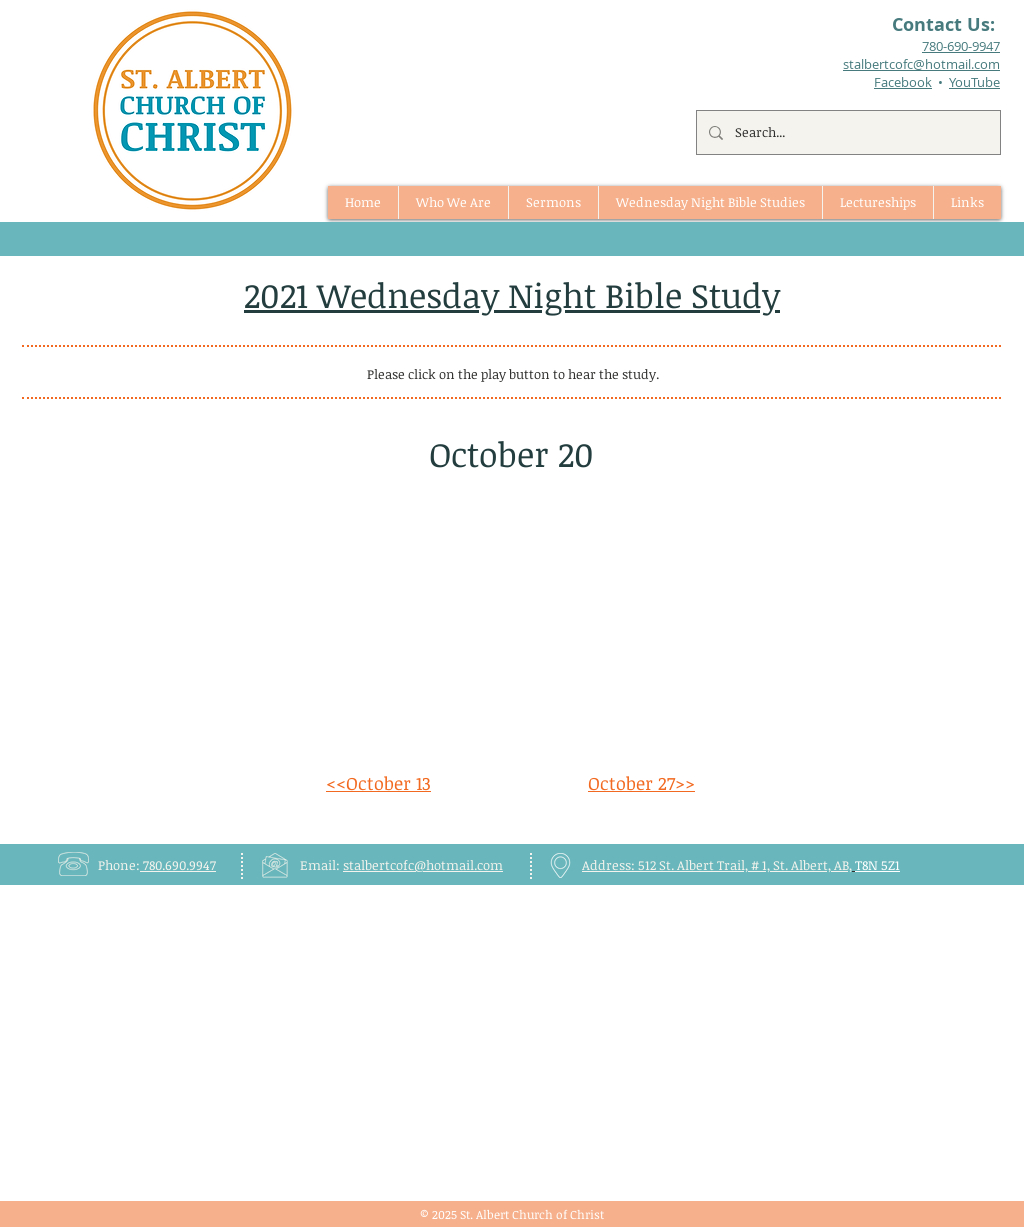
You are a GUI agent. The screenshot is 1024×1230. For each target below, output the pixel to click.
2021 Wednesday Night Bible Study (512, 294)
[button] (553, 202)
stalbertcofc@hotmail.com (423, 865)
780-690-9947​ (961, 46)
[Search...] (846, 132)
